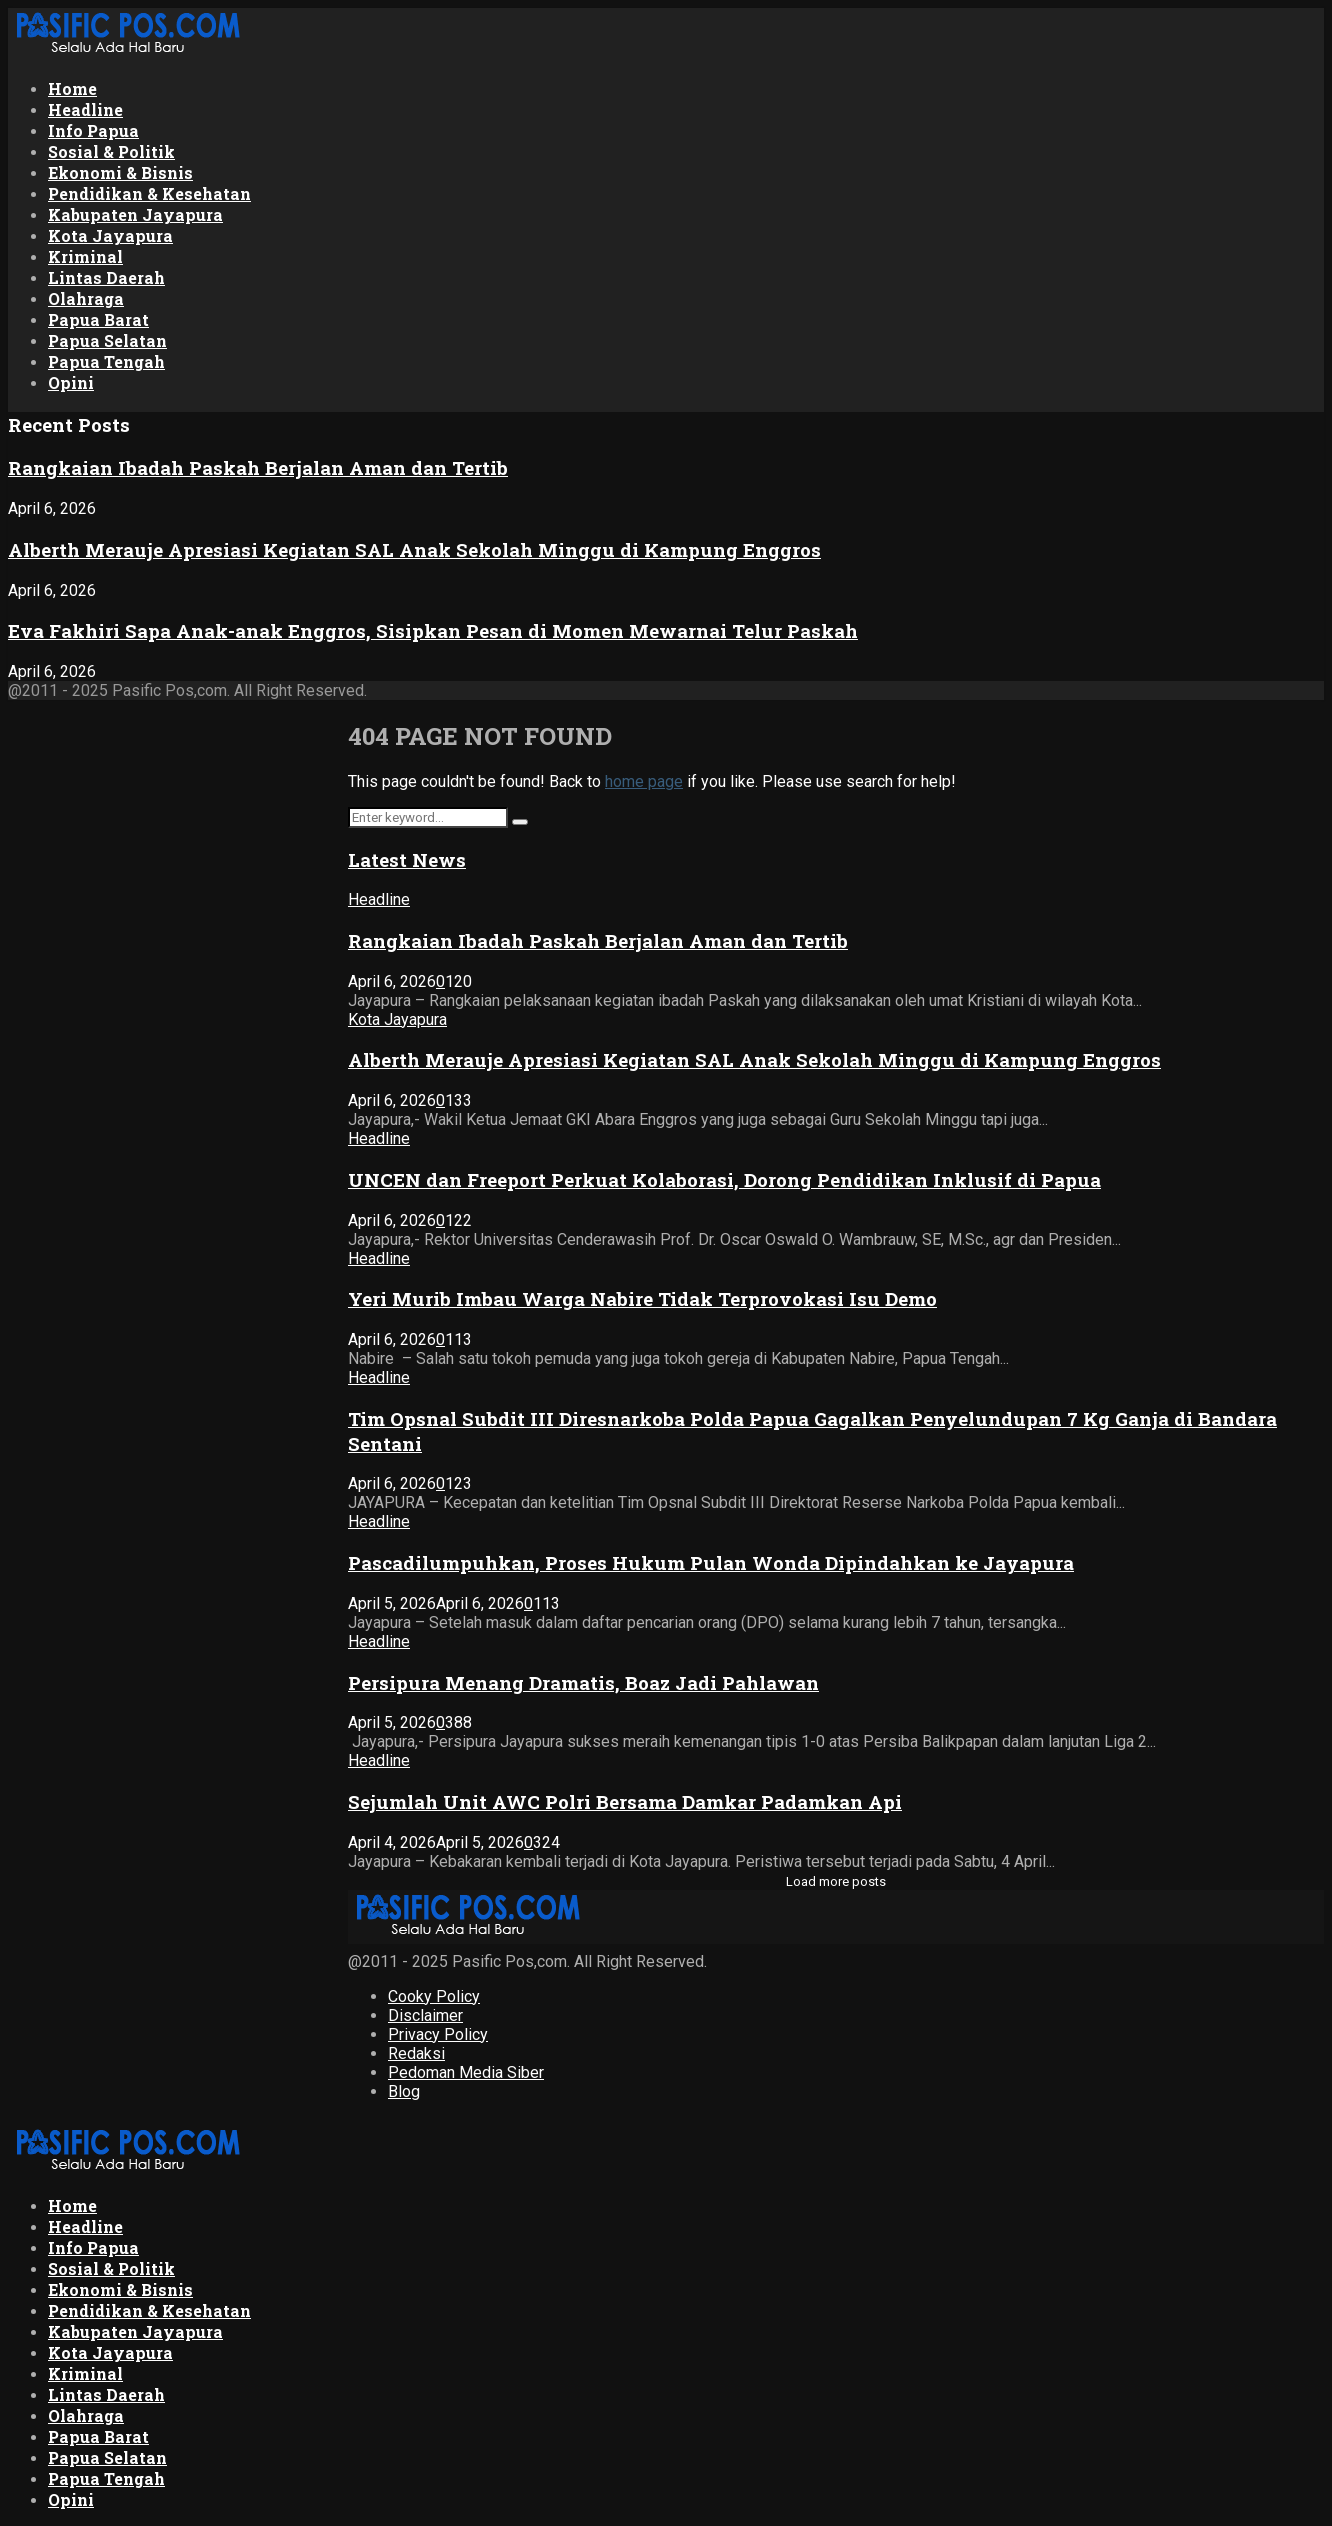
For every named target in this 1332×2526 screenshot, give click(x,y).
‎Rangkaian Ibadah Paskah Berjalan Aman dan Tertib (258, 467)
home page (644, 781)
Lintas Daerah (106, 277)
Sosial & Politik (111, 151)
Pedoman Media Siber (466, 2072)
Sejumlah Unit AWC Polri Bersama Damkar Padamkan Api (625, 1801)
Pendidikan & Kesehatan (149, 193)
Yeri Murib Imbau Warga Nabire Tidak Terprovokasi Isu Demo (642, 1298)
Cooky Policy (434, 1996)
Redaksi (416, 2053)
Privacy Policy (438, 2034)
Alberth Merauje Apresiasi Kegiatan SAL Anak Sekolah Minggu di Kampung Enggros (414, 549)
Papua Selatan (107, 340)
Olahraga (86, 298)
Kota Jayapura (110, 235)
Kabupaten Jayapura (135, 214)
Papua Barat (98, 319)
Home (72, 88)
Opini (71, 382)
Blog (404, 2091)
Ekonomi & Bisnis (120, 172)
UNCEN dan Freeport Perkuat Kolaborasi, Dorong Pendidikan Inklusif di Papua (724, 1179)
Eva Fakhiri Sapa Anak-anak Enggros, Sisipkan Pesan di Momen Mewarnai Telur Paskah (433, 630)
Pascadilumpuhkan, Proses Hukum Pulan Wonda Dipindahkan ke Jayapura (711, 1562)
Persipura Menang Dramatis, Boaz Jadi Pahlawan (583, 1682)
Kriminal (85, 256)
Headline (85, 109)
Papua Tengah (106, 361)
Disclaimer (425, 2015)
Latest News (407, 859)
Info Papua (93, 130)
